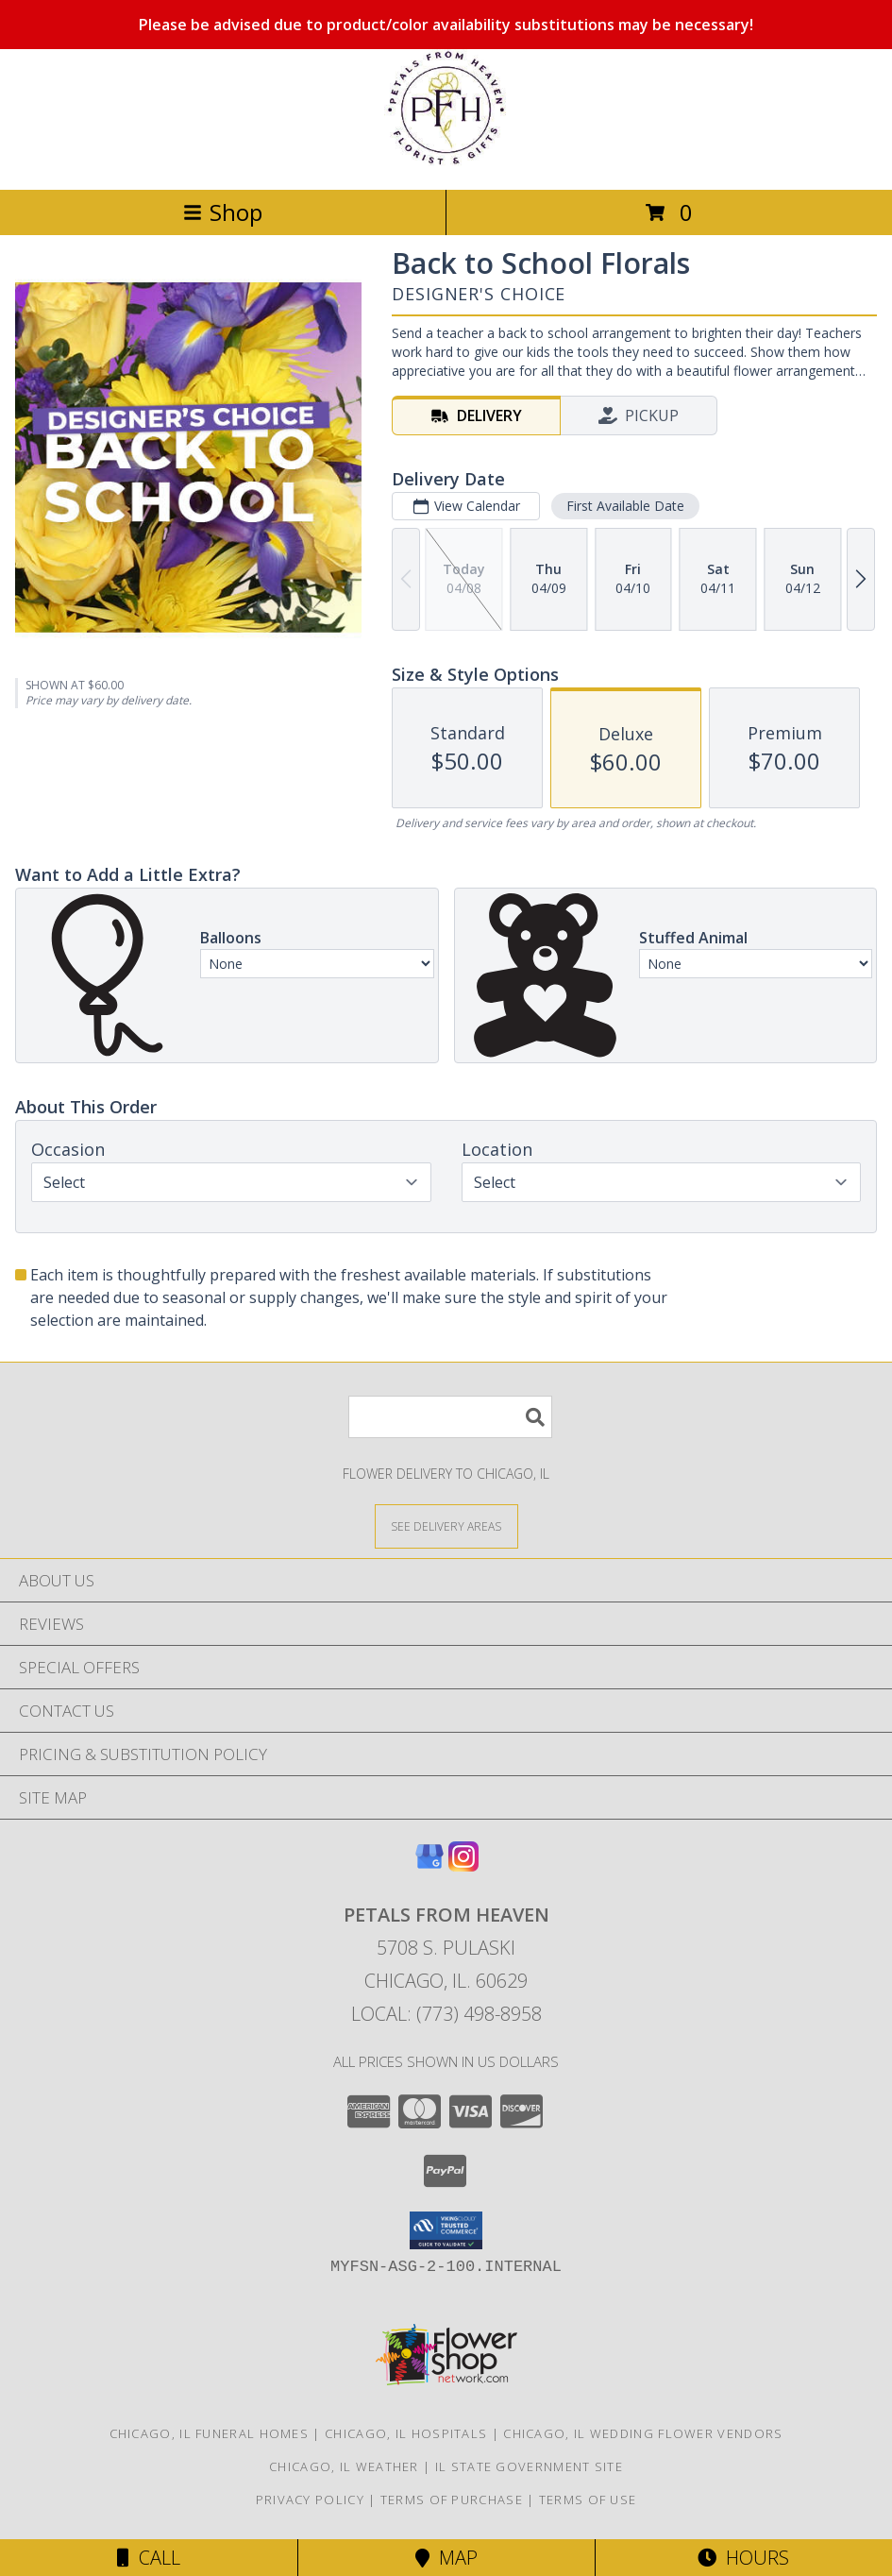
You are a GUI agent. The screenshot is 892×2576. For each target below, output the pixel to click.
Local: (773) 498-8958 (446, 2013)
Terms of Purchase (451, 2499)
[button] (446, 2230)
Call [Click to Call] (148, 2557)
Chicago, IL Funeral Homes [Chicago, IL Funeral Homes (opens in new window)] (209, 2433)
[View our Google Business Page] (429, 1865)
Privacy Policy (310, 2499)
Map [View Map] (446, 2557)
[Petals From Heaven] (446, 162)
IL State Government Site (529, 2466)
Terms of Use (588, 2499)
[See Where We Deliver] (446, 1525)
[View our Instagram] (463, 1865)
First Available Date (625, 506)
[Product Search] (450, 1417)
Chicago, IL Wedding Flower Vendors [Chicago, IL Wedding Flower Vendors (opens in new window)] (643, 2433)
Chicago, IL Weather (344, 2466)
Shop (222, 212)
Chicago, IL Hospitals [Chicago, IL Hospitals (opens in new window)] (406, 2433)
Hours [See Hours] (743, 2557)
